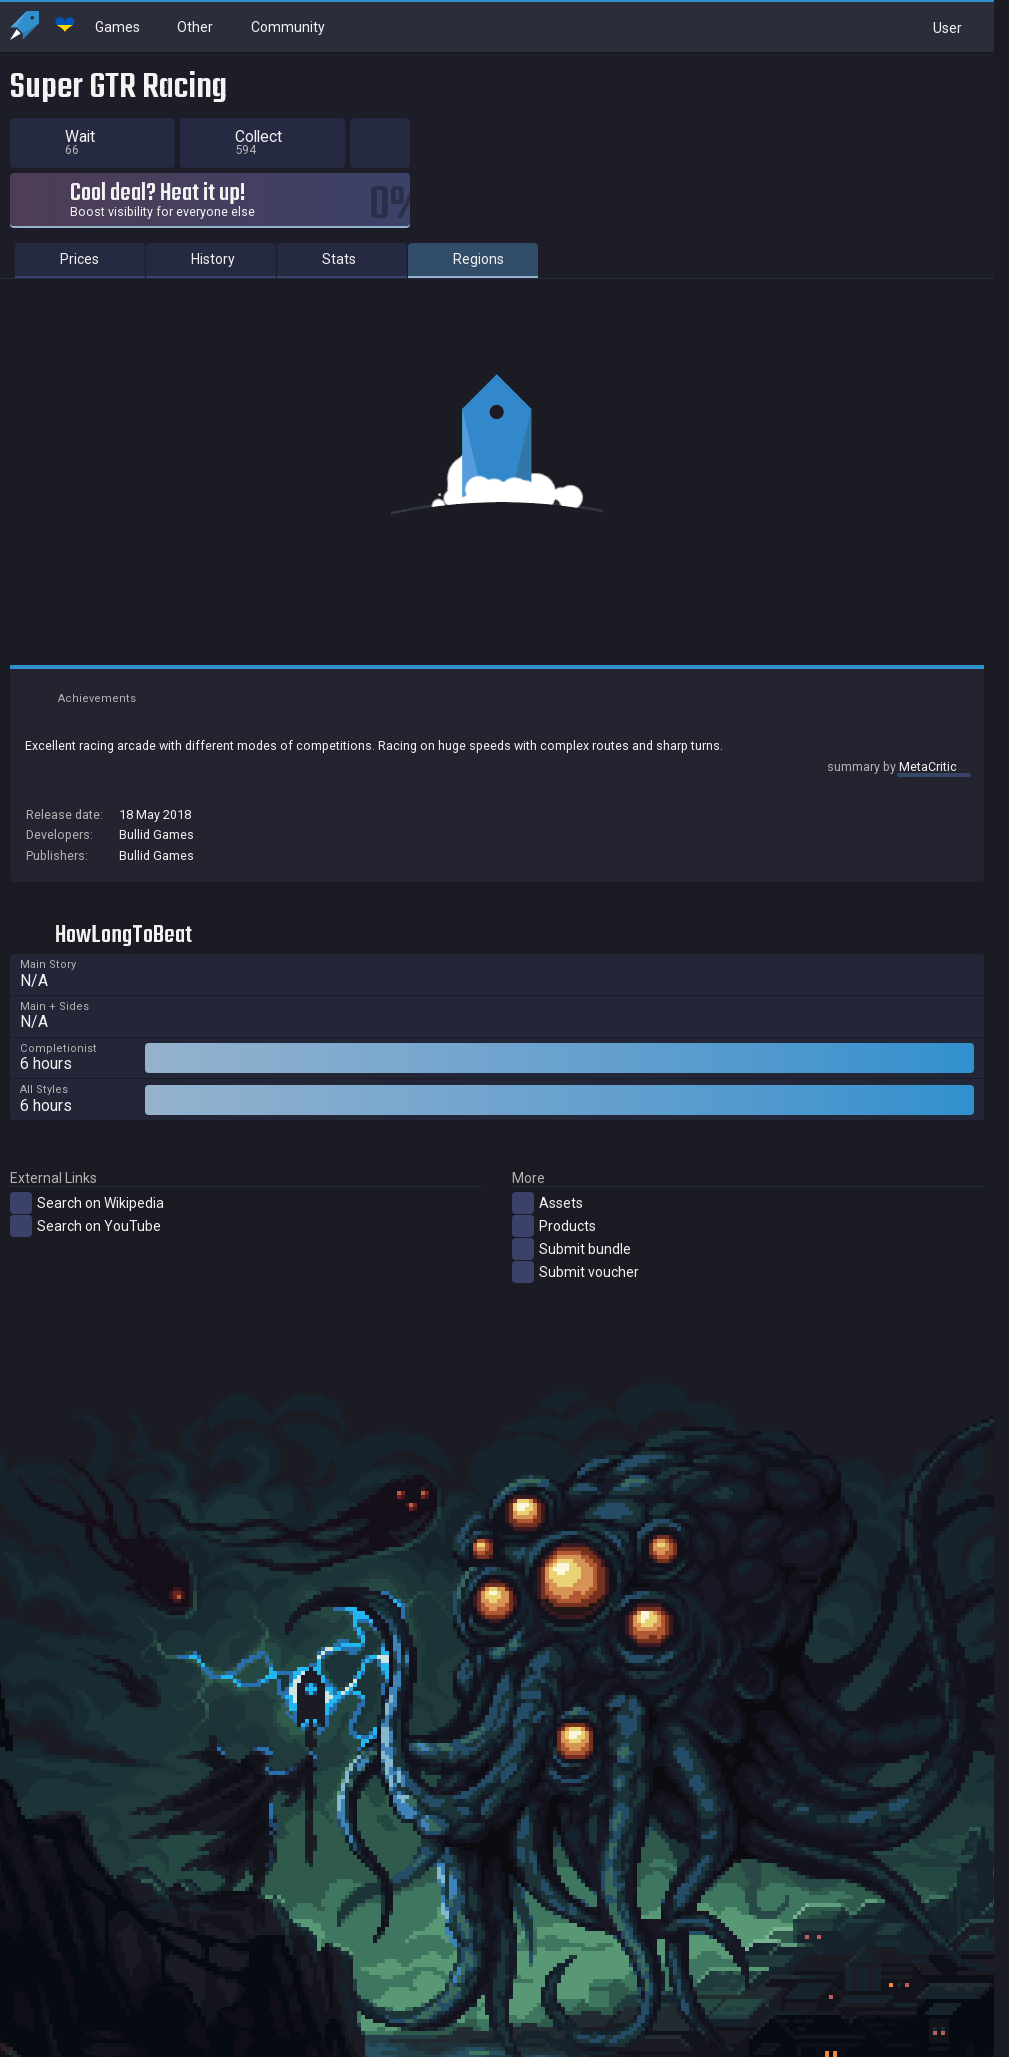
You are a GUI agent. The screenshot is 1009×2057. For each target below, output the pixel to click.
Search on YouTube (85, 1253)
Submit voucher (575, 1299)
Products (554, 1253)
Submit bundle (571, 1276)
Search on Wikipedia (87, 1230)
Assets (547, 1230)
